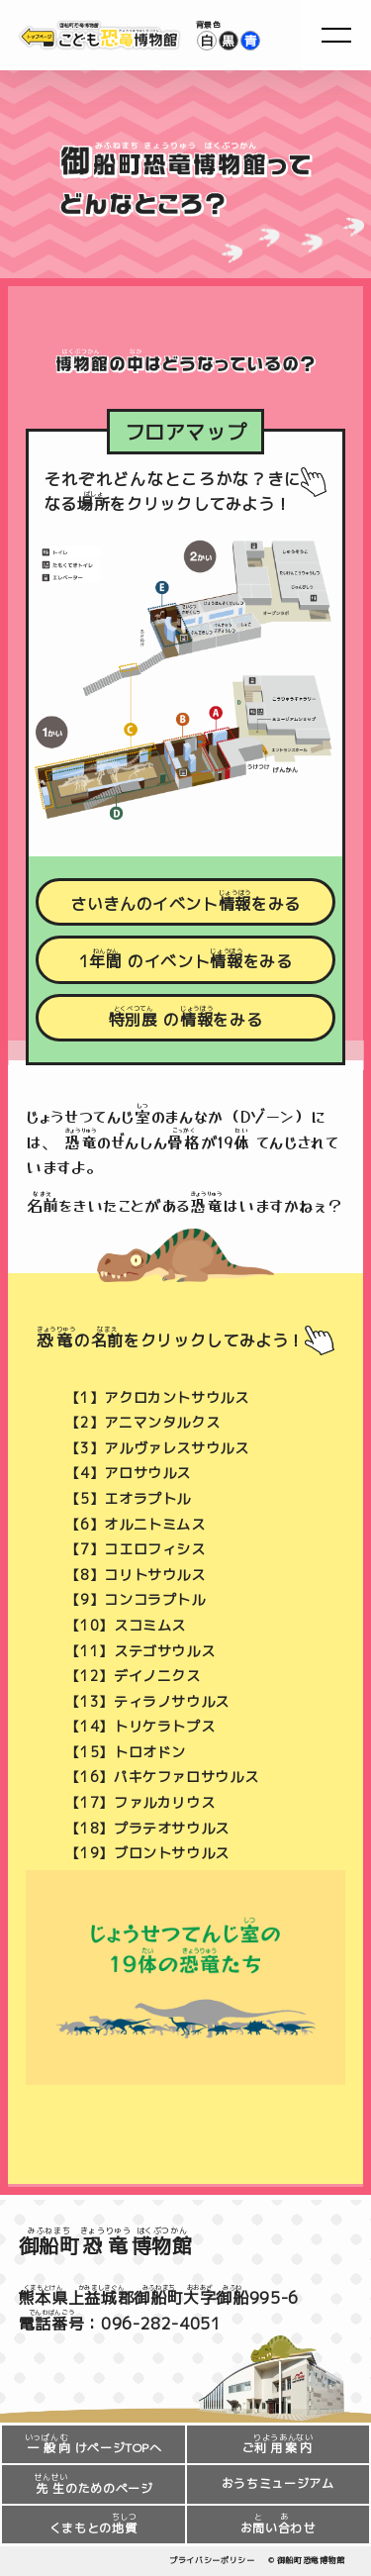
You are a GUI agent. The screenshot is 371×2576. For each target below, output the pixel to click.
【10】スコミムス (125, 1626)
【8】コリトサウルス (135, 1575)
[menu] (336, 34)
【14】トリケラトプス (140, 1726)
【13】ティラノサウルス (147, 1702)
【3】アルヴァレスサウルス (156, 1448)
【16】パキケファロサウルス (161, 1778)
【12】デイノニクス (132, 1676)
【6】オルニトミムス (135, 1525)
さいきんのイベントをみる (185, 901)
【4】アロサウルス (128, 1473)
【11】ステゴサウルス (140, 1651)
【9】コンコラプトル (135, 1600)
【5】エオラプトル (128, 1499)
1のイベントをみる (186, 959)
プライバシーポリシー (211, 2560)
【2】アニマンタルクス (142, 1423)
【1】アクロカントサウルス (156, 1398)
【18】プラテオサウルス (147, 1828)
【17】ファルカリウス (140, 1803)
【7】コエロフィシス (135, 1549)
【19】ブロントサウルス (147, 1853)
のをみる (185, 1017)
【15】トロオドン (125, 1752)
